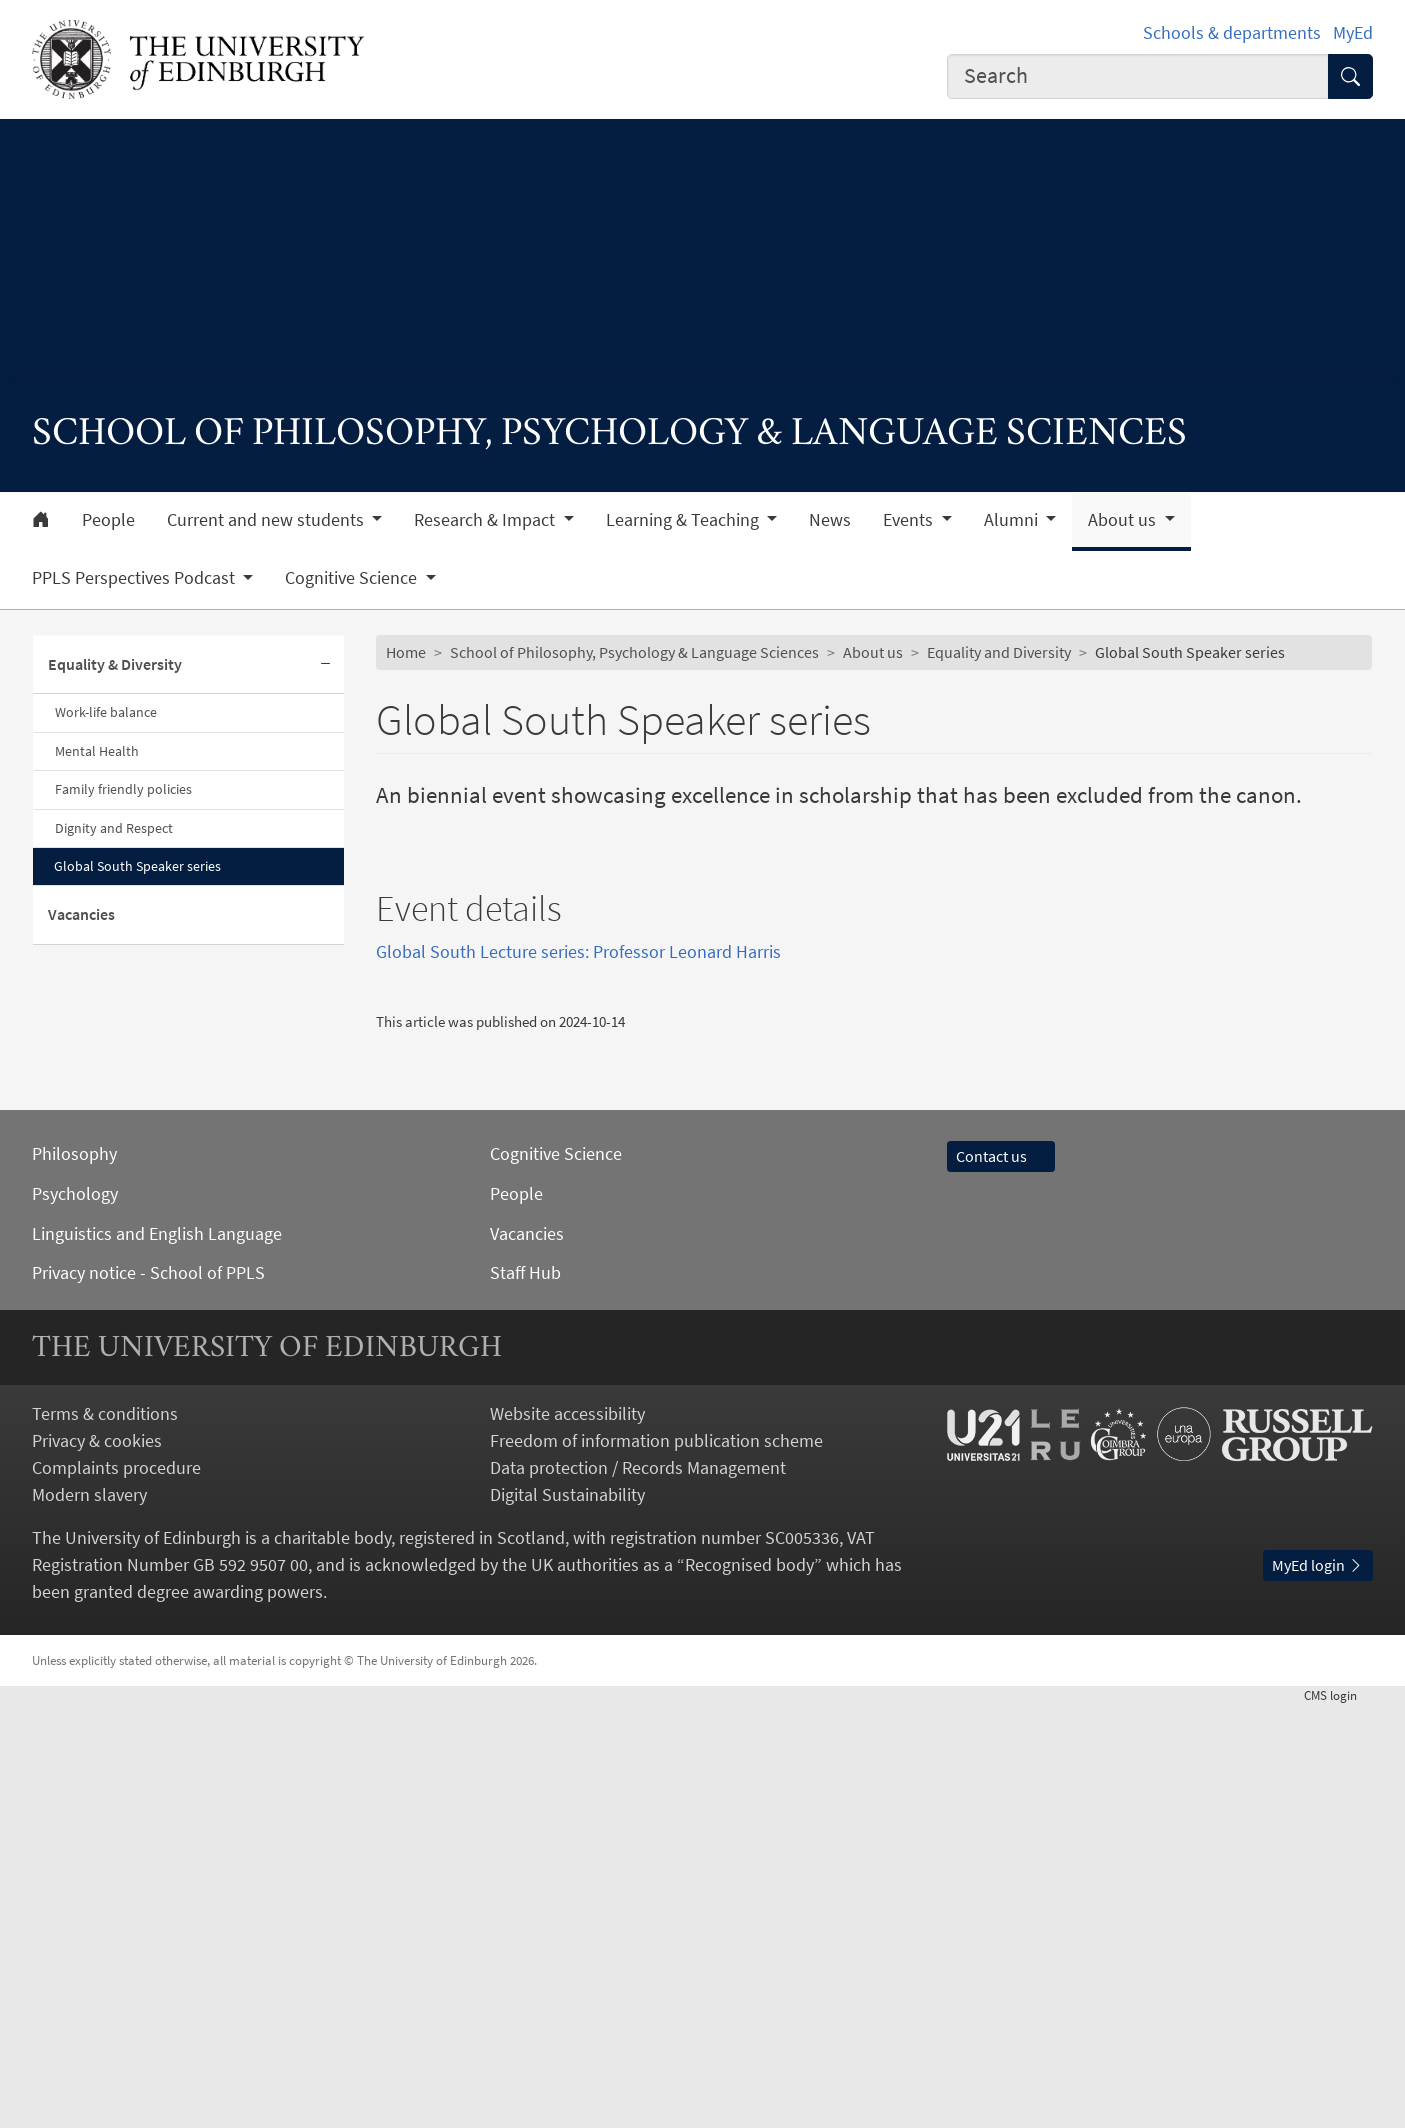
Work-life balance (106, 712)
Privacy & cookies (97, 1863)
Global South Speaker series (137, 866)
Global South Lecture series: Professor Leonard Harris (578, 1374)
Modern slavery (89, 1917)
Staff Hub (525, 1695)
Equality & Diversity (115, 664)
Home (406, 652)
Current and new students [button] (267, 520)
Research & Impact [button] (486, 520)
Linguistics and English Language (157, 1656)
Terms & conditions (105, 1837)
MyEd (1353, 32)
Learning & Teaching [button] (684, 520)
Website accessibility (567, 1837)
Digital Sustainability (567, 1917)
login (1338, 2118)
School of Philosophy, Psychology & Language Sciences (634, 652)
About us (873, 652)
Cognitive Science (556, 1576)
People (108, 520)
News (830, 520)
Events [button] (910, 520)
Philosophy (74, 1576)
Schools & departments (1232, 32)
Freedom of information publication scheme (656, 1863)
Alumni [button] (1013, 520)
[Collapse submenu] (326, 665)
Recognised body (749, 1987)
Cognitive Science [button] (353, 578)
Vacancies (81, 914)
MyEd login (1318, 1988)
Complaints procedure (116, 1890)
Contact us (1001, 1579)
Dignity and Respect (114, 828)
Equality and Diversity (999, 652)
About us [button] (1124, 520)
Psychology (75, 1616)
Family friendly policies (123, 789)
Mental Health (97, 751)
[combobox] (1138, 76)
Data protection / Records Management (638, 1890)
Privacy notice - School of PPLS (148, 1695)
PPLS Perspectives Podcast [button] (135, 578)
